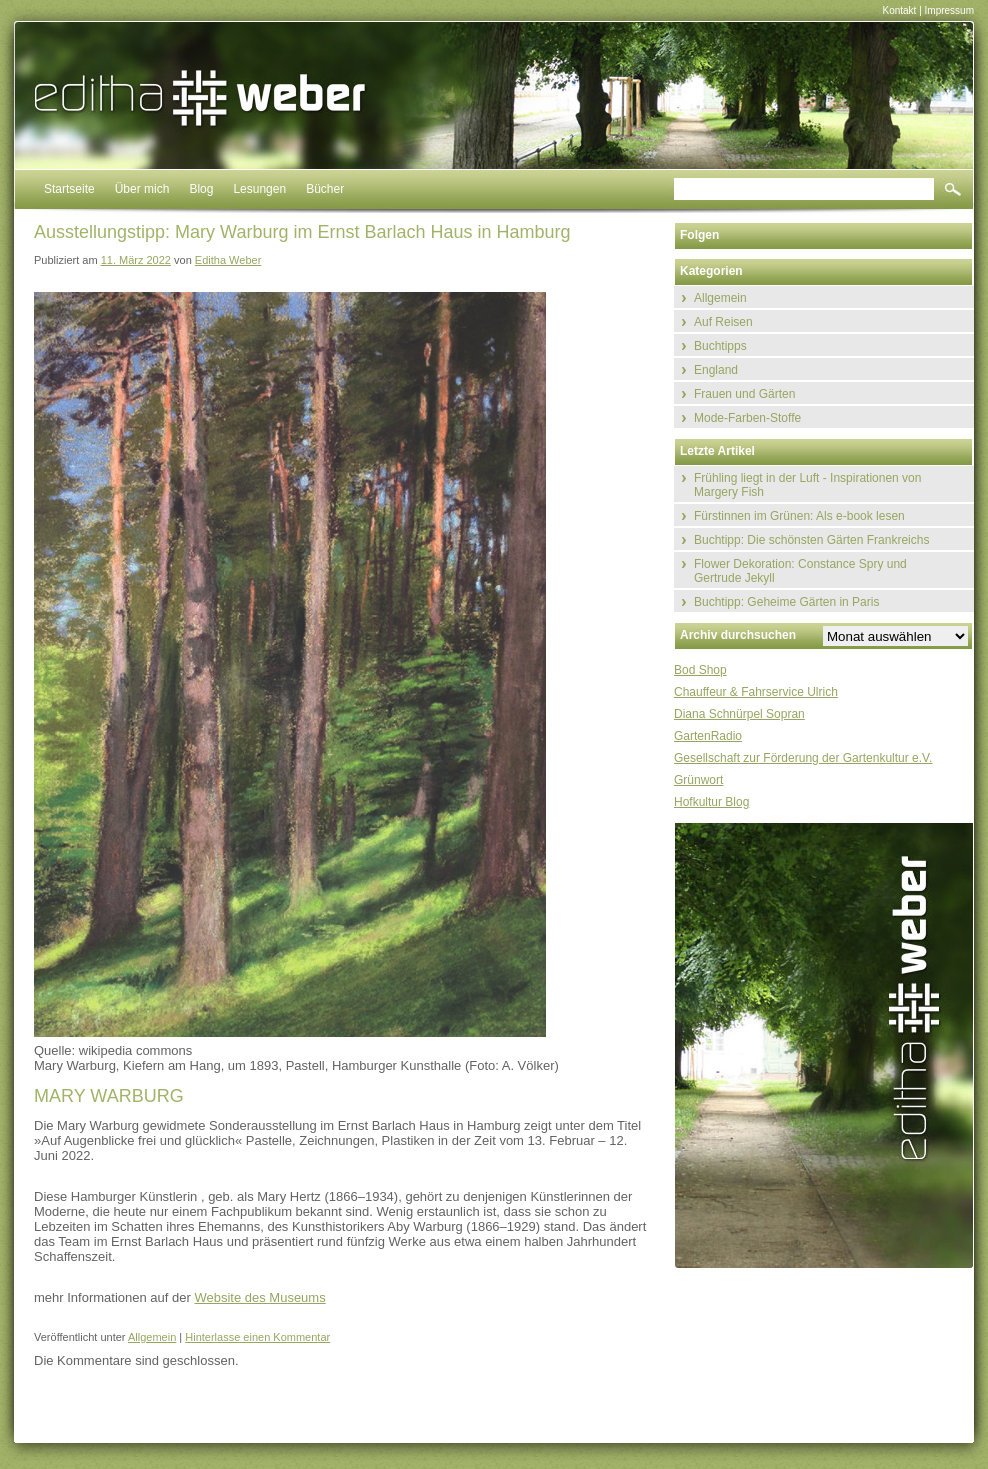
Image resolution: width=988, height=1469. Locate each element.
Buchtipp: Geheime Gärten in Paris (786, 602)
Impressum (949, 10)
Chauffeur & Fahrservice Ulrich (756, 692)
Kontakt (899, 10)
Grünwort (698, 780)
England (716, 370)
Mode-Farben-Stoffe (747, 418)
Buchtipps (720, 346)
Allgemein (152, 1337)
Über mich (142, 189)
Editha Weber (228, 260)
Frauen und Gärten (744, 394)
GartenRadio (708, 736)
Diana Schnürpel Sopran (739, 714)
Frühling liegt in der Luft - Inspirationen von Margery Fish (807, 485)
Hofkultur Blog (711, 802)
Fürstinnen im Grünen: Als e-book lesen (799, 516)
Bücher (325, 189)
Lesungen (259, 189)
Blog (201, 189)
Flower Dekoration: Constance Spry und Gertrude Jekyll (800, 571)
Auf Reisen (723, 322)
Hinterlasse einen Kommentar (257, 1337)
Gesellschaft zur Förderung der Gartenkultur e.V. (803, 758)
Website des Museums (259, 1297)
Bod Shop (700, 670)
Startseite (69, 189)
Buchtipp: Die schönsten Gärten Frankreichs (811, 540)
